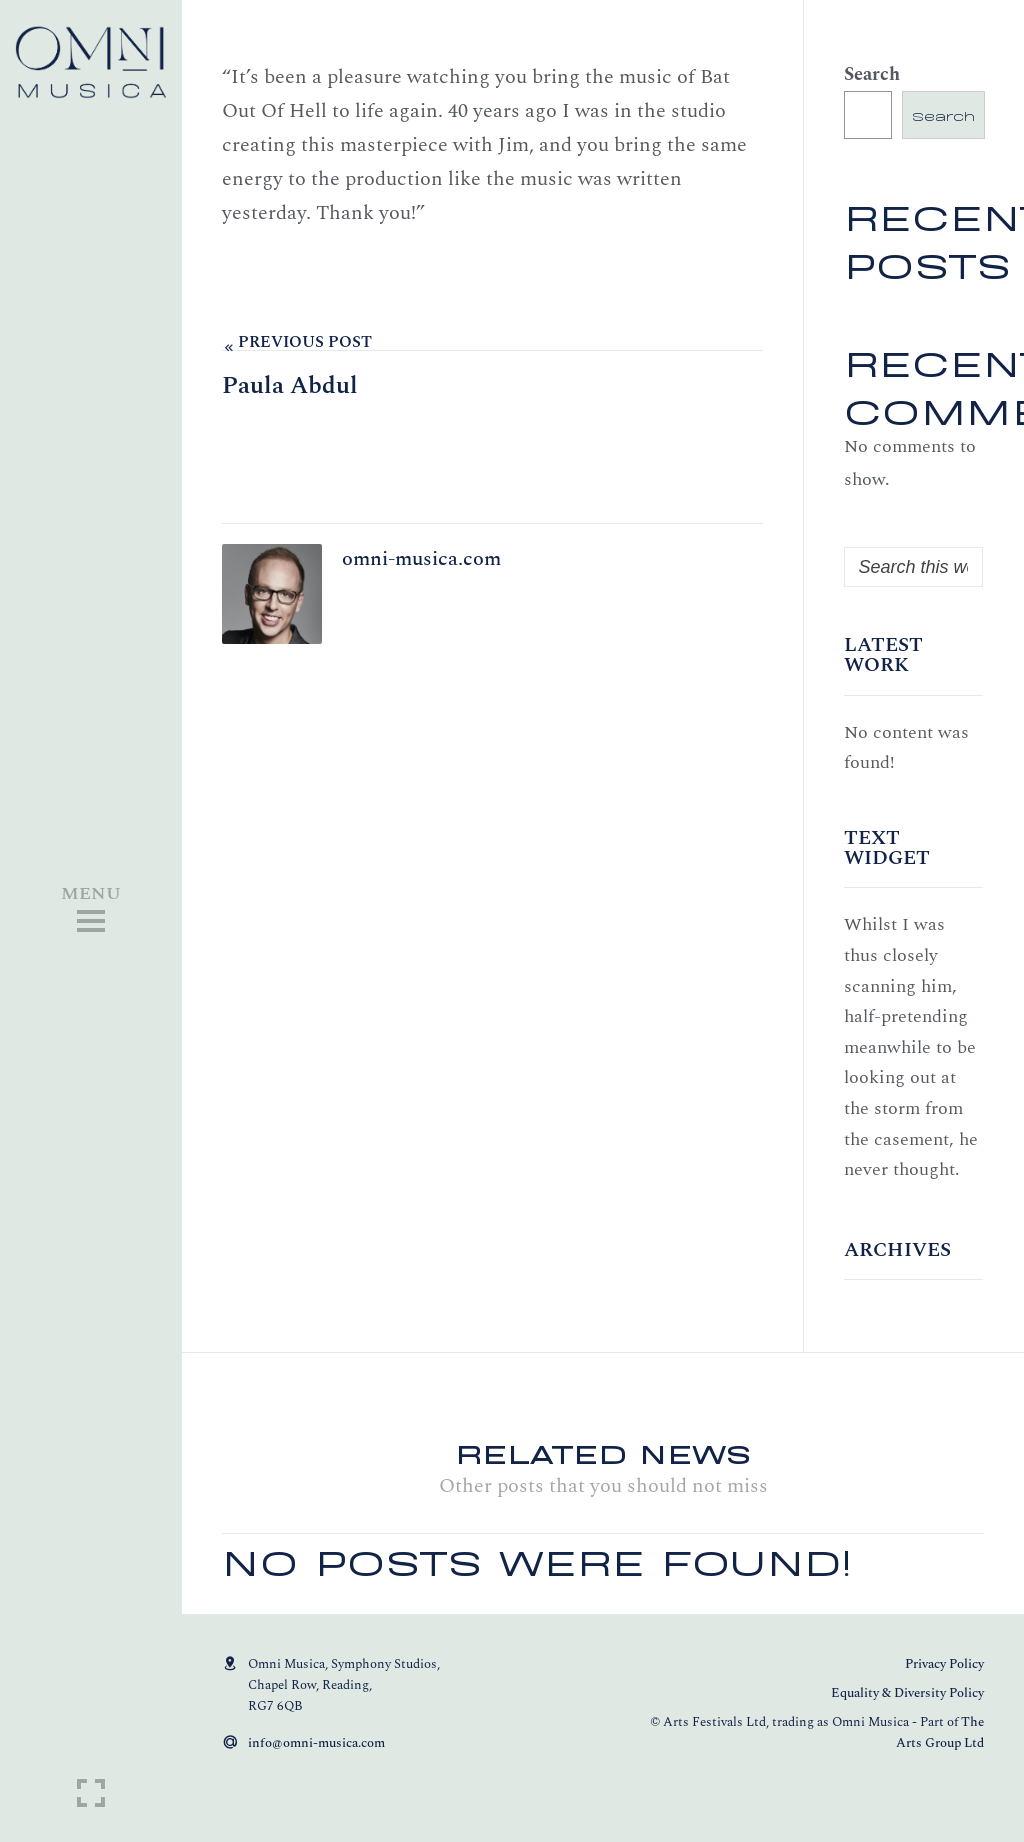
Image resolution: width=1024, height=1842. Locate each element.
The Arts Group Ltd (940, 1732)
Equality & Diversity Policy (907, 1693)
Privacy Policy (944, 1664)
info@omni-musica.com (316, 1743)
